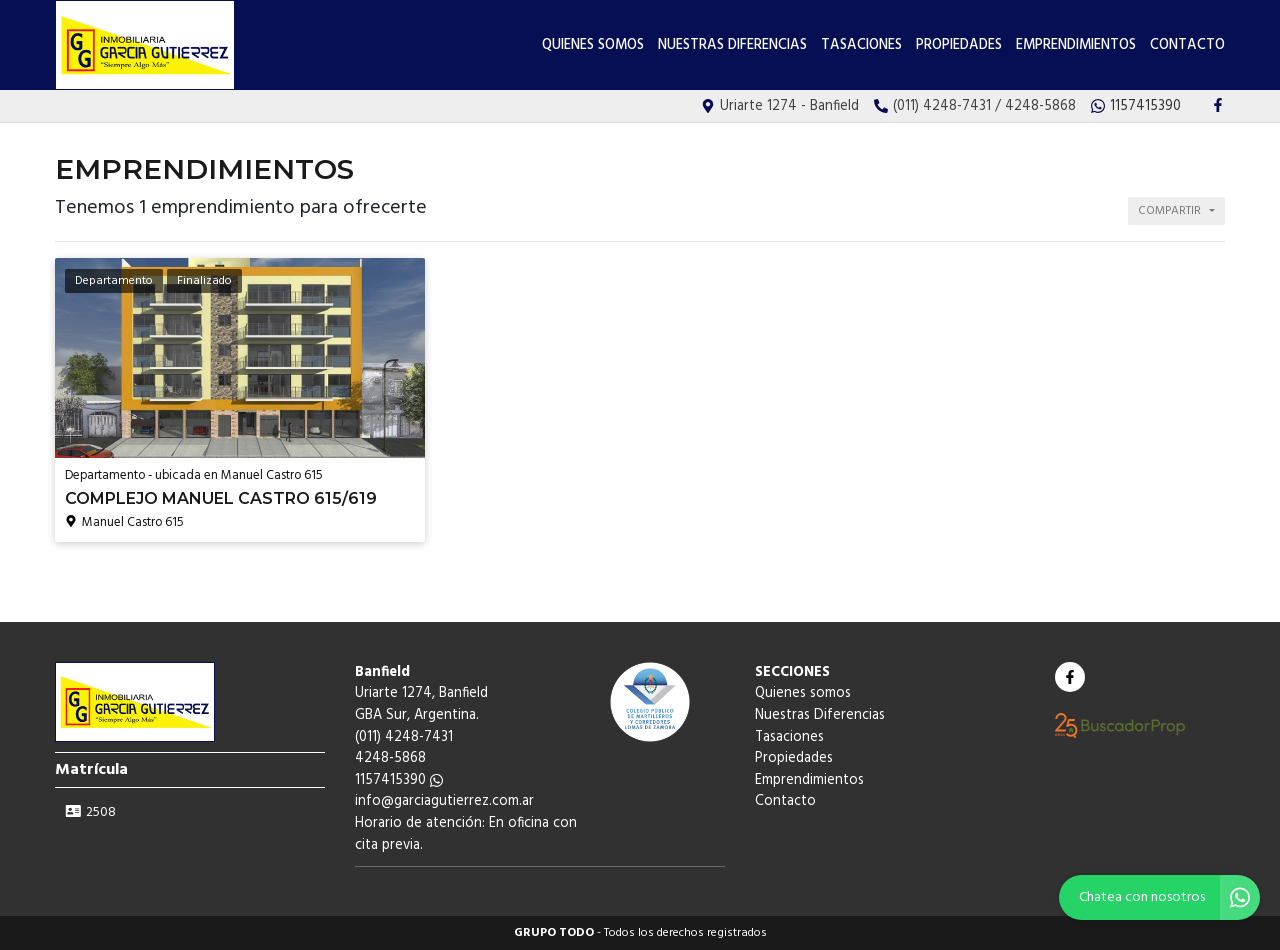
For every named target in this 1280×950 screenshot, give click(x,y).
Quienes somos (593, 45)
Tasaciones (861, 45)
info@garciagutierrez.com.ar (444, 801)
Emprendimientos (1076, 45)
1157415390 (399, 780)
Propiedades (959, 45)
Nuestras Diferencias (732, 45)
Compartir (1169, 211)
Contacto (1187, 45)
